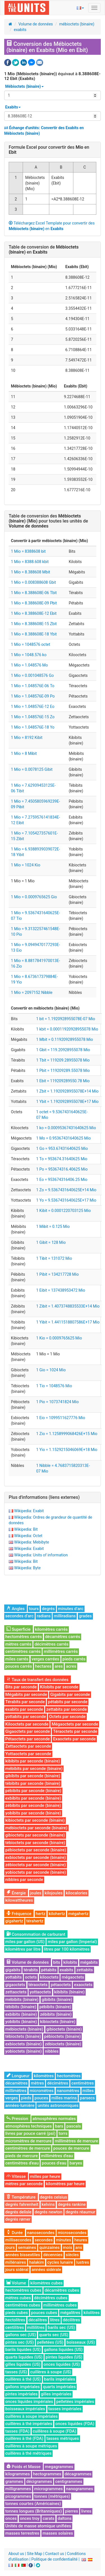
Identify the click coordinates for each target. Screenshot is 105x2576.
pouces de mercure (71, 2148)
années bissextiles (22, 2254)
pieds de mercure (21, 2155)
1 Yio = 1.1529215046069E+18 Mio (66, 1449)
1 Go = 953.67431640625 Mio (62, 1148)
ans (78, 2247)
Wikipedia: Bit (26, 1529)
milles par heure (45, 2176)
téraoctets (38, 1984)
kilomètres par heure (65, 2183)
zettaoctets (16, 1991)
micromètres (41, 2090)
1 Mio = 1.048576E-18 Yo (32, 727)
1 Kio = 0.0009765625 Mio (59, 1338)
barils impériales (59, 2379)
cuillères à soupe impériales (31, 2416)
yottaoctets (40, 1991)
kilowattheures (19, 1900)
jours (10, 2247)
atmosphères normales (54, 2118)
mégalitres (70, 2312)
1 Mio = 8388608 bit (28, 551)
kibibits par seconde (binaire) (32, 1761)
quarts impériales (59, 2386)
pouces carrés (18, 1666)
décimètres (57, 2083)
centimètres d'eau (22, 2163)
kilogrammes (17, 2473)
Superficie (18, 1629)
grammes (14, 2481)
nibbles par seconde (24, 1879)
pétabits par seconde (67, 1701)
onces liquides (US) (62, 2364)
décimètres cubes (50, 2297)
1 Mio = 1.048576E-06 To (32, 686)
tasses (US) (16, 2371)
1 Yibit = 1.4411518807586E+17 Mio (67, 1322)
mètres (37, 2083)
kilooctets (49, 1977)
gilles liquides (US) (22, 2364)
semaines (27, 2247)
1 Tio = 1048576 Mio (54, 1386)
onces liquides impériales (29, 2401)
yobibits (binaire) (21, 2021)
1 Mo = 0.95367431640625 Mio (63, 1138)
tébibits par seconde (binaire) (32, 1783)
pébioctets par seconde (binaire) (35, 1849)
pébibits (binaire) (55, 2006)
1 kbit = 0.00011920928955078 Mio (67, 1029)
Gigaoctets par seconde (27, 1731)
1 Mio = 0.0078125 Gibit (31, 769)
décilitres (71, 2319)
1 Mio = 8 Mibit (24, 753)
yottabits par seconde (25, 1716)
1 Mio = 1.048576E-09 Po (33, 696)
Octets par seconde (67, 1716)
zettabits (84, 1969)
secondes (44, 2239)
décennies (52, 2254)
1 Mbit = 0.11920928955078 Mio (64, 1039)
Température (21, 2197)
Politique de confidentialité (54, 2559)
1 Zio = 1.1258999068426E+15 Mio (66, 1433)
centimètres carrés (23, 1651)
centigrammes (68, 2481)
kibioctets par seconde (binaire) (35, 1820)
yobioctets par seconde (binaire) (35, 1872)
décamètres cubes (62, 2290)
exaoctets (83, 1984)
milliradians (65, 1615)
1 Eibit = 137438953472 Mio (60, 1290)
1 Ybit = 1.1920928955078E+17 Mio (67, 1101)
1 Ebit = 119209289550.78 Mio (63, 1081)
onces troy (29, 2518)
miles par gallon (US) (25, 1941)
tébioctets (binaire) (23, 2036)
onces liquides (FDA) (74, 2423)
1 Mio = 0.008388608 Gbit (33, 582)
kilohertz (57, 1913)
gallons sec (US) (20, 2334)
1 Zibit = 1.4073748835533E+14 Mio (67, 1306)
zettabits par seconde (66, 1709)
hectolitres (15, 2319)
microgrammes (48, 2488)
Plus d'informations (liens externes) (44, 1497)
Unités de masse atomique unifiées (38, 2525)
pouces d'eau (54, 2163)
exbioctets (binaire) (23, 2043)
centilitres (14, 2327)
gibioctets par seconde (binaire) (35, 1835)
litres (55, 2319)
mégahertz (78, 1913)
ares (59, 1666)
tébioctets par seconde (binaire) (35, 1842)
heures (80, 2239)
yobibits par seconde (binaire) (33, 1813)
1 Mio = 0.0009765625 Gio (34, 897)
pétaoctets (61, 1984)
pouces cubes (44, 2312)
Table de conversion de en (44, 249)
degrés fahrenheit (21, 2204)
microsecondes (72, 2232)
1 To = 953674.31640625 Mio (61, 1159)
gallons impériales (22, 2386)
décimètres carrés (51, 1644)
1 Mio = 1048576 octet (30, 644)
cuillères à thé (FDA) (24, 2438)
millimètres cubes (60, 2305)
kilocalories (76, 1893)
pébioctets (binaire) (62, 2036)
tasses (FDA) (17, 2431)
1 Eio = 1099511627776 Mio (60, 1417)
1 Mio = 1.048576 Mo (29, 665)
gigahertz (14, 1920)
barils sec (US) (61, 2327)
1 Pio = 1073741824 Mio (57, 1402)
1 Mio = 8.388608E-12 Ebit (34, 613)
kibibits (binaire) (69, 1991)
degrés (48, 1608)
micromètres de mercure (28, 2140)
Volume (16, 2283)
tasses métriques (62, 2438)
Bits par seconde (21, 1686)
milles (88, 2090)
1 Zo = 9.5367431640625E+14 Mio (66, 1190)
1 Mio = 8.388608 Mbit (30, 572)
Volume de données (35, 24)
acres (71, 1666)
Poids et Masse (23, 2466)
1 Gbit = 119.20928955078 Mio (63, 1050)
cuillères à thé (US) (23, 2379)
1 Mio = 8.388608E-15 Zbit (34, 623)
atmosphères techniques (28, 2126)
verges (11, 2097)
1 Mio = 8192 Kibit (27, 737)
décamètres (16, 2083)
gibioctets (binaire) (64, 2029)
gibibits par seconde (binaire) (32, 1775)
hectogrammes (47, 2473)
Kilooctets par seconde (26, 1724)
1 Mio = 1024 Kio (25, 865)
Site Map (34, 2553)
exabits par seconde (24, 1709)
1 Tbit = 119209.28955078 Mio (63, 1060)
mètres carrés (18, 1644)
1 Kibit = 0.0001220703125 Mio (63, 1210)
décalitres (38, 2319)
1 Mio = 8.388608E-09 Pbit (34, 603)
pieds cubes (16, 2312)
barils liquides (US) (23, 2349)
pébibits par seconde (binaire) (33, 1790)
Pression (17, 2118)
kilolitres (91, 2312)
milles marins (64, 2097)
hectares (43, 1666)
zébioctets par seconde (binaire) (35, 1864)
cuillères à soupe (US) (50, 2371)
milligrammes (18, 2488)
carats (48, 2518)
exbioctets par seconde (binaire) (35, 1857)
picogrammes (18, 2496)
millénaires (15, 2262)
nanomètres (68, 2090)
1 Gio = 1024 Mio (51, 1370)
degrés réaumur (80, 2212)
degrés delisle (18, 2212)
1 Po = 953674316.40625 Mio (62, 1169)
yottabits (13, 1977)
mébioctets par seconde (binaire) (36, 1827)
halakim (36, 2262)
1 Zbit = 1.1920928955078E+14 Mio (67, 1091)
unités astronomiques (58, 2105)
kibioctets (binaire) (57, 2021)
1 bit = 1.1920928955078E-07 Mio (65, 1019)
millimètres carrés (61, 1651)
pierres (71, 2511)
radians (44, 1615)
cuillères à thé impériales (28, 2423)
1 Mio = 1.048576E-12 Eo (32, 706)
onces (11, 2518)
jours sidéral (16, 2269)
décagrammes (78, 2473)
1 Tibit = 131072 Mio (54, 1258)
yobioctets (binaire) (23, 2051)
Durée (14, 2232)
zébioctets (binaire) (63, 2043)
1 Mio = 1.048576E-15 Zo (33, 717)
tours (34, 1608)
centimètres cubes (22, 2305)
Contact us (54, 2553)
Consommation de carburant (35, 1934)
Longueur (17, 2075)
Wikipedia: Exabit (29, 1511)
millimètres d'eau (57, 2155)
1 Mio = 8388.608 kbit (30, 561)
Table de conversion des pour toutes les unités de (48, 520)
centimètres (82, 2083)
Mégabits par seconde (26, 1694)
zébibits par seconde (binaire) (33, 1805)
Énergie (16, 1893)
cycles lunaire (60, 2262)
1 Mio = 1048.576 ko (28, 655)
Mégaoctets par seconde (75, 1724)
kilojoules (53, 1893)
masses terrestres (22, 2533)
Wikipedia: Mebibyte (31, 1542)
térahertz (34, 1920)
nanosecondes (41, 2232)
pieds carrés (73, 1659)
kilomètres (44, 2075)
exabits (20, 29)
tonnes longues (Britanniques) (33, 2511)
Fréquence (18, 1913)
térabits (31, 1969)
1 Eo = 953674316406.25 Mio (61, 1179)
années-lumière (19, 2105)
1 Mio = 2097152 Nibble (31, 992)
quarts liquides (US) (24, 2357)
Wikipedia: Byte (27, 1568)
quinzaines (49, 2247)
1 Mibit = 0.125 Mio (53, 1226)
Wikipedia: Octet (28, 1535)
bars (59, 2126)
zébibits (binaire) (56, 2014)
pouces (41, 2097)
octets (31, 1977)
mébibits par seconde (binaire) (33, 1768)
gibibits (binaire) (57, 1999)
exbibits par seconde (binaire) (33, 1798)
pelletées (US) (50, 2342)
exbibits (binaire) (21, 2014)
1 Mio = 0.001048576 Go (32, 675)
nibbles (52, 2051)
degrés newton (48, 2212)
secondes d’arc (19, 1615)
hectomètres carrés (23, 1636)
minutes (63, 2239)
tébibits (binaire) (20, 2006)
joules (35, 1893)
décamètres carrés (62, 1636)
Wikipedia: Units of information (41, 1555)
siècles (72, 2254)
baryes (75, 2163)
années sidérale (46, 2269)
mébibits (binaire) (21, 1999)
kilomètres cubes (46, 2283)
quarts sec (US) (53, 2334)
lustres (82, 2262)
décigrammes (39, 2481)
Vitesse (16, 2176)
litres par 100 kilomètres (67, 1949)
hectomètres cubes (23, 2290)
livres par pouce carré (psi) (30, 2133)
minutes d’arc (70, 1608)
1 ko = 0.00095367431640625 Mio (66, 1128)
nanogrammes (79, 2488)
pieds (26, 2097)
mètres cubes (18, 2297)
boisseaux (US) (81, 2342)
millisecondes (18, 2239)
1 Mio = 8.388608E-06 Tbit (34, 592)
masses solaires (58, 2533)
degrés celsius (53, 2197)
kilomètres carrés (51, 1629)
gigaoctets (15, 1984)
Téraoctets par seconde (75, 1731)
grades (85, 1615)
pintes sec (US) (19, 2342)
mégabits (89, 1962)
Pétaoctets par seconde (27, 1738)
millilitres (36, 2327)
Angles (15, 1608)
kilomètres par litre (23, 1949)
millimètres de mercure (76, 2140)
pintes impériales (21, 2394)
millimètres (15, 2090)
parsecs (87, 2097)
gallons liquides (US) (63, 2349)
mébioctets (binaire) (76, 24)
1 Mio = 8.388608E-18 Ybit (34, 634)
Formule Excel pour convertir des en (49, 150)
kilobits (70, 1962)
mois (67, 2247)
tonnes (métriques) (52, 2496)
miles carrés (16, 1659)
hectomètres (69, 2075)
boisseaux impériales (25, 2408)
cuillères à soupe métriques (31, 2446)
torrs (63, 2133)
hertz (41, 1913)
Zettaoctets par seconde (28, 1746)
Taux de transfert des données (37, 1679)
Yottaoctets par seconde (28, 1753)
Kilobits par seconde (59, 1686)
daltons (65, 2518)
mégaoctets (73, 1977)
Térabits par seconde (25, 1701)
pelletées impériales (75, 2401)
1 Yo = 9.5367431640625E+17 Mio (66, 1200)
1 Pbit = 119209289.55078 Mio (63, 1070)
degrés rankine (72, 2204)
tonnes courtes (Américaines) (33, 2503)
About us (16, 2553)
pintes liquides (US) (64, 2357)
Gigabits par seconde (70, 1694)
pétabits (49, 1969)
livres (86, 2511)
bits (56, 1962)
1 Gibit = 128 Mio (51, 1242)
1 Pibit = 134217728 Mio (57, 1274)
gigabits (12, 1969)
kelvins (48, 2204)
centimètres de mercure (27, 2148)
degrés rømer (18, 2219)
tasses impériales (64, 2408)
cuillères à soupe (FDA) (54, 2431)
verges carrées (45, 1659)
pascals (73, 2126)
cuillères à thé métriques (28, 2453)
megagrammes (59, 2466)
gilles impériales (56, 2394)
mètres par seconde (24, 2183)
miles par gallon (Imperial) (72, 1941)
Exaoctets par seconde (74, 1738)
